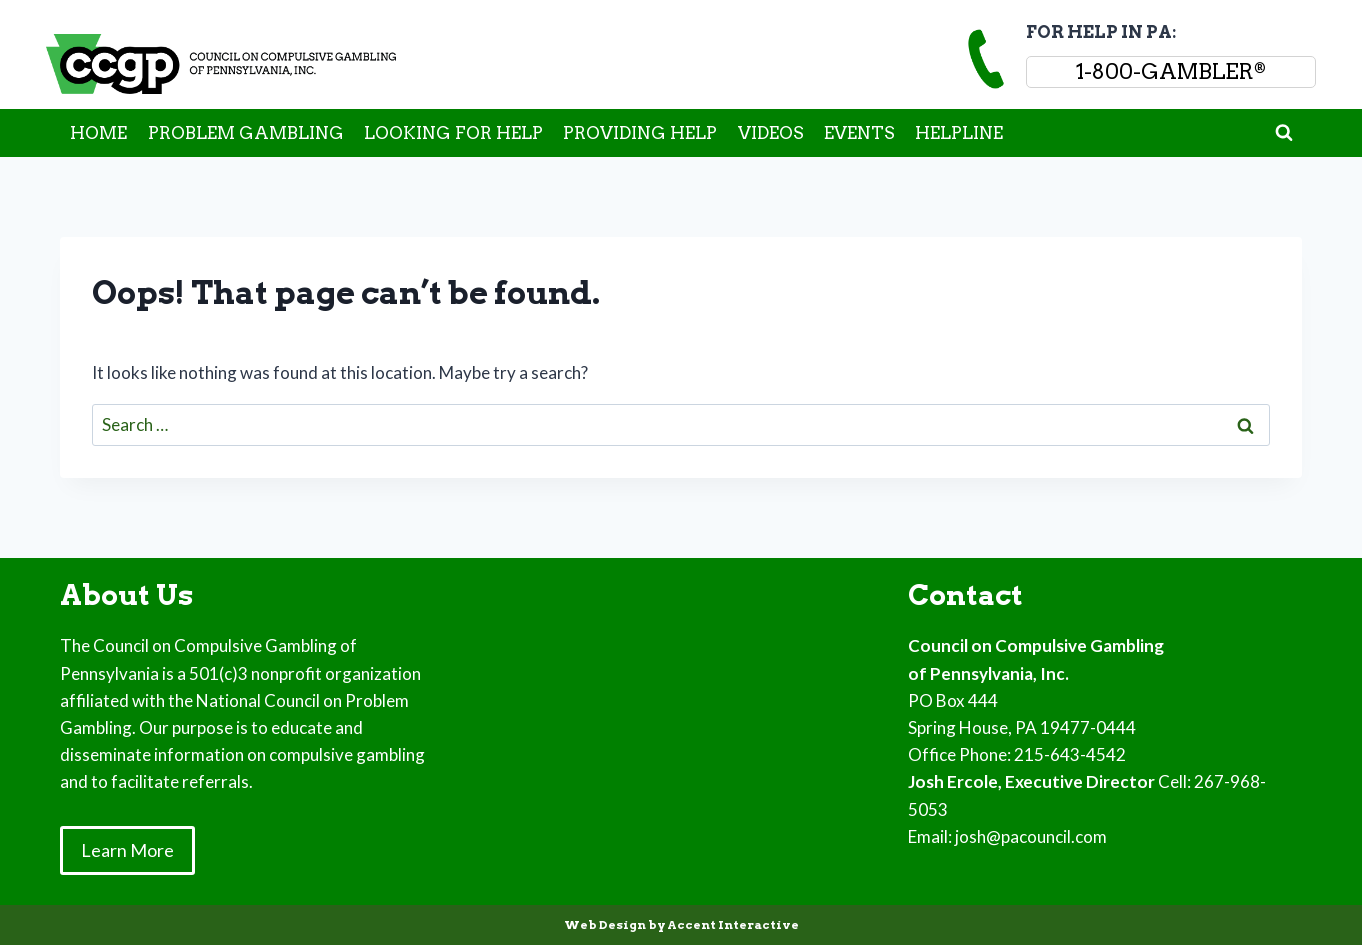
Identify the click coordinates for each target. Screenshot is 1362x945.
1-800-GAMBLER (1171, 71)
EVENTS (859, 133)
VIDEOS (771, 133)
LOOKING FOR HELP (453, 133)
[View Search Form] (1284, 133)
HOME (98, 133)
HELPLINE (959, 133)
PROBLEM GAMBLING (246, 133)
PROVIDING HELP (640, 133)
